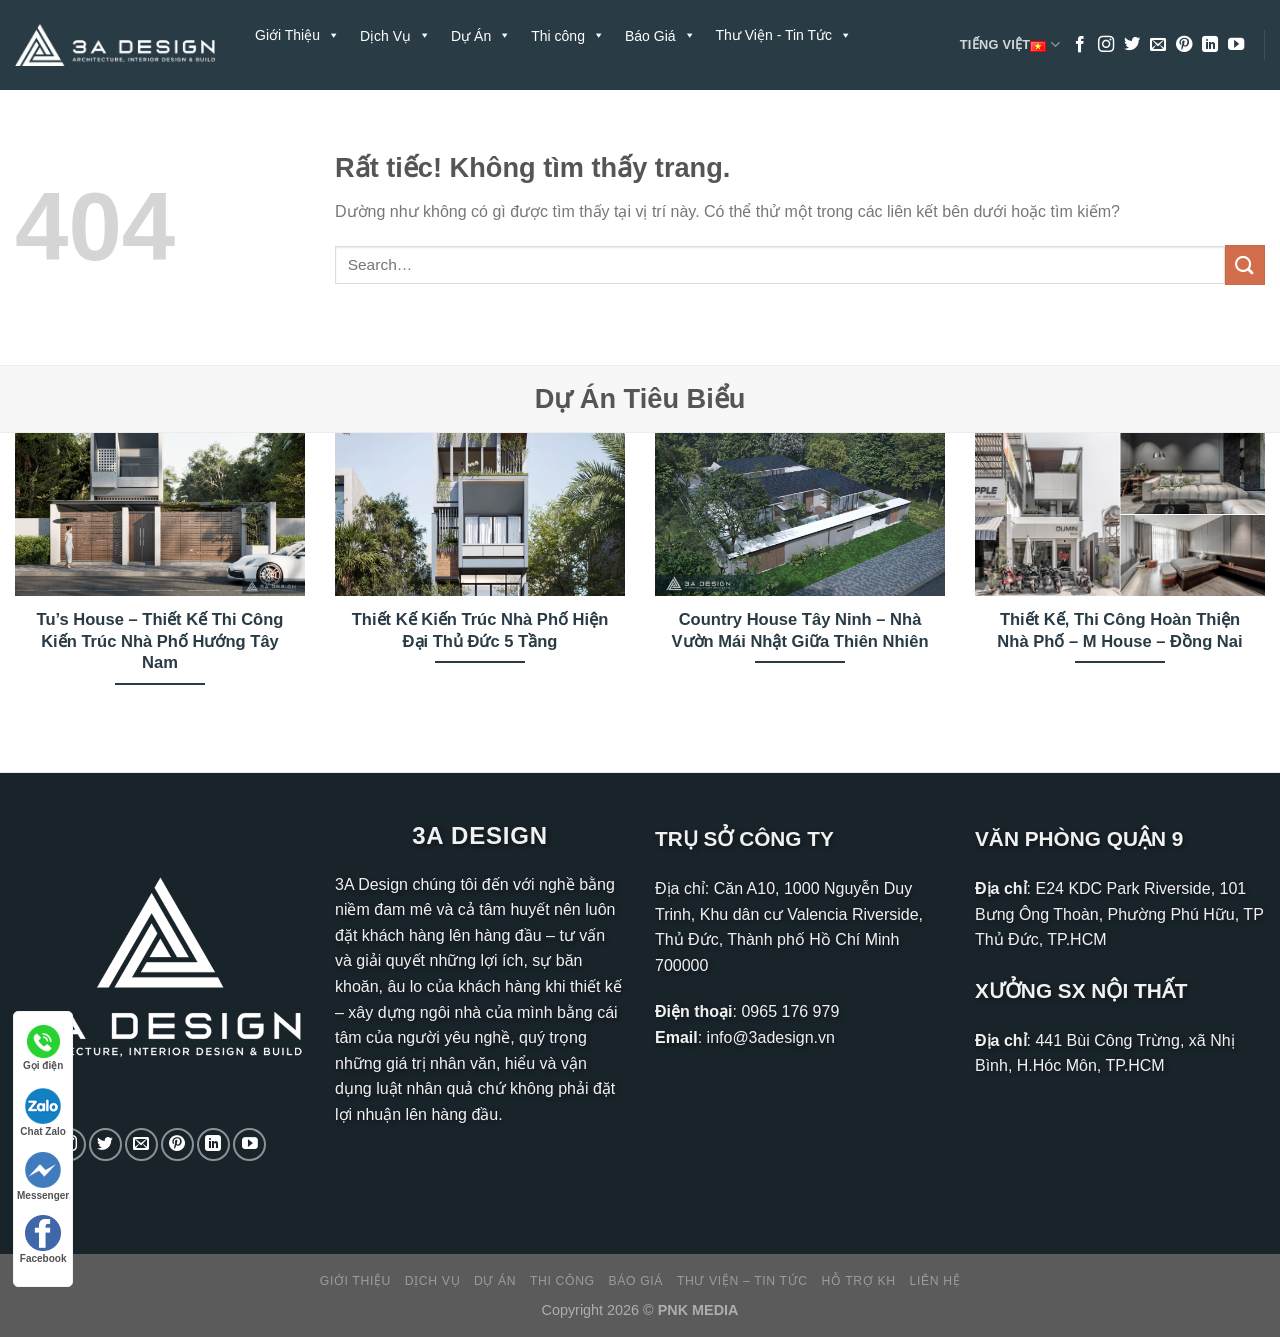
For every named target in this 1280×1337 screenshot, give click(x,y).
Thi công (562, 1281)
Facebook (43, 1239)
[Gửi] (1245, 264)
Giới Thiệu (297, 35)
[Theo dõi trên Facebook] (1080, 45)
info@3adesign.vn (771, 1037)
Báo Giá (636, 1281)
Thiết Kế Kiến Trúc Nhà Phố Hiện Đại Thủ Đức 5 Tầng (480, 630)
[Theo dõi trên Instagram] (1106, 45)
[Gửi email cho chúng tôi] (1158, 45)
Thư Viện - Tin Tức (784, 35)
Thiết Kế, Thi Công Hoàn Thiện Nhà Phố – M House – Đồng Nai (1119, 630)
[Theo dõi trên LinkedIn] (1210, 45)
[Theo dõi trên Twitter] (1132, 45)
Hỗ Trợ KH (298, 105)
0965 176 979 (790, 1011)
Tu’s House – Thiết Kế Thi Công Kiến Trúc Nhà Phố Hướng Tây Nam (160, 641)
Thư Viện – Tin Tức (742, 1281)
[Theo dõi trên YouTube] (1236, 45)
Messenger (43, 1176)
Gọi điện (43, 1048)
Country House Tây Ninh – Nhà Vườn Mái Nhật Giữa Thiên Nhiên (799, 630)
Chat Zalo (43, 1112)
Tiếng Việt (1010, 45)
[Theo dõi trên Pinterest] (1184, 45)
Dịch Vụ (432, 1281)
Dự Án (495, 1281)
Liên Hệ (386, 105)
